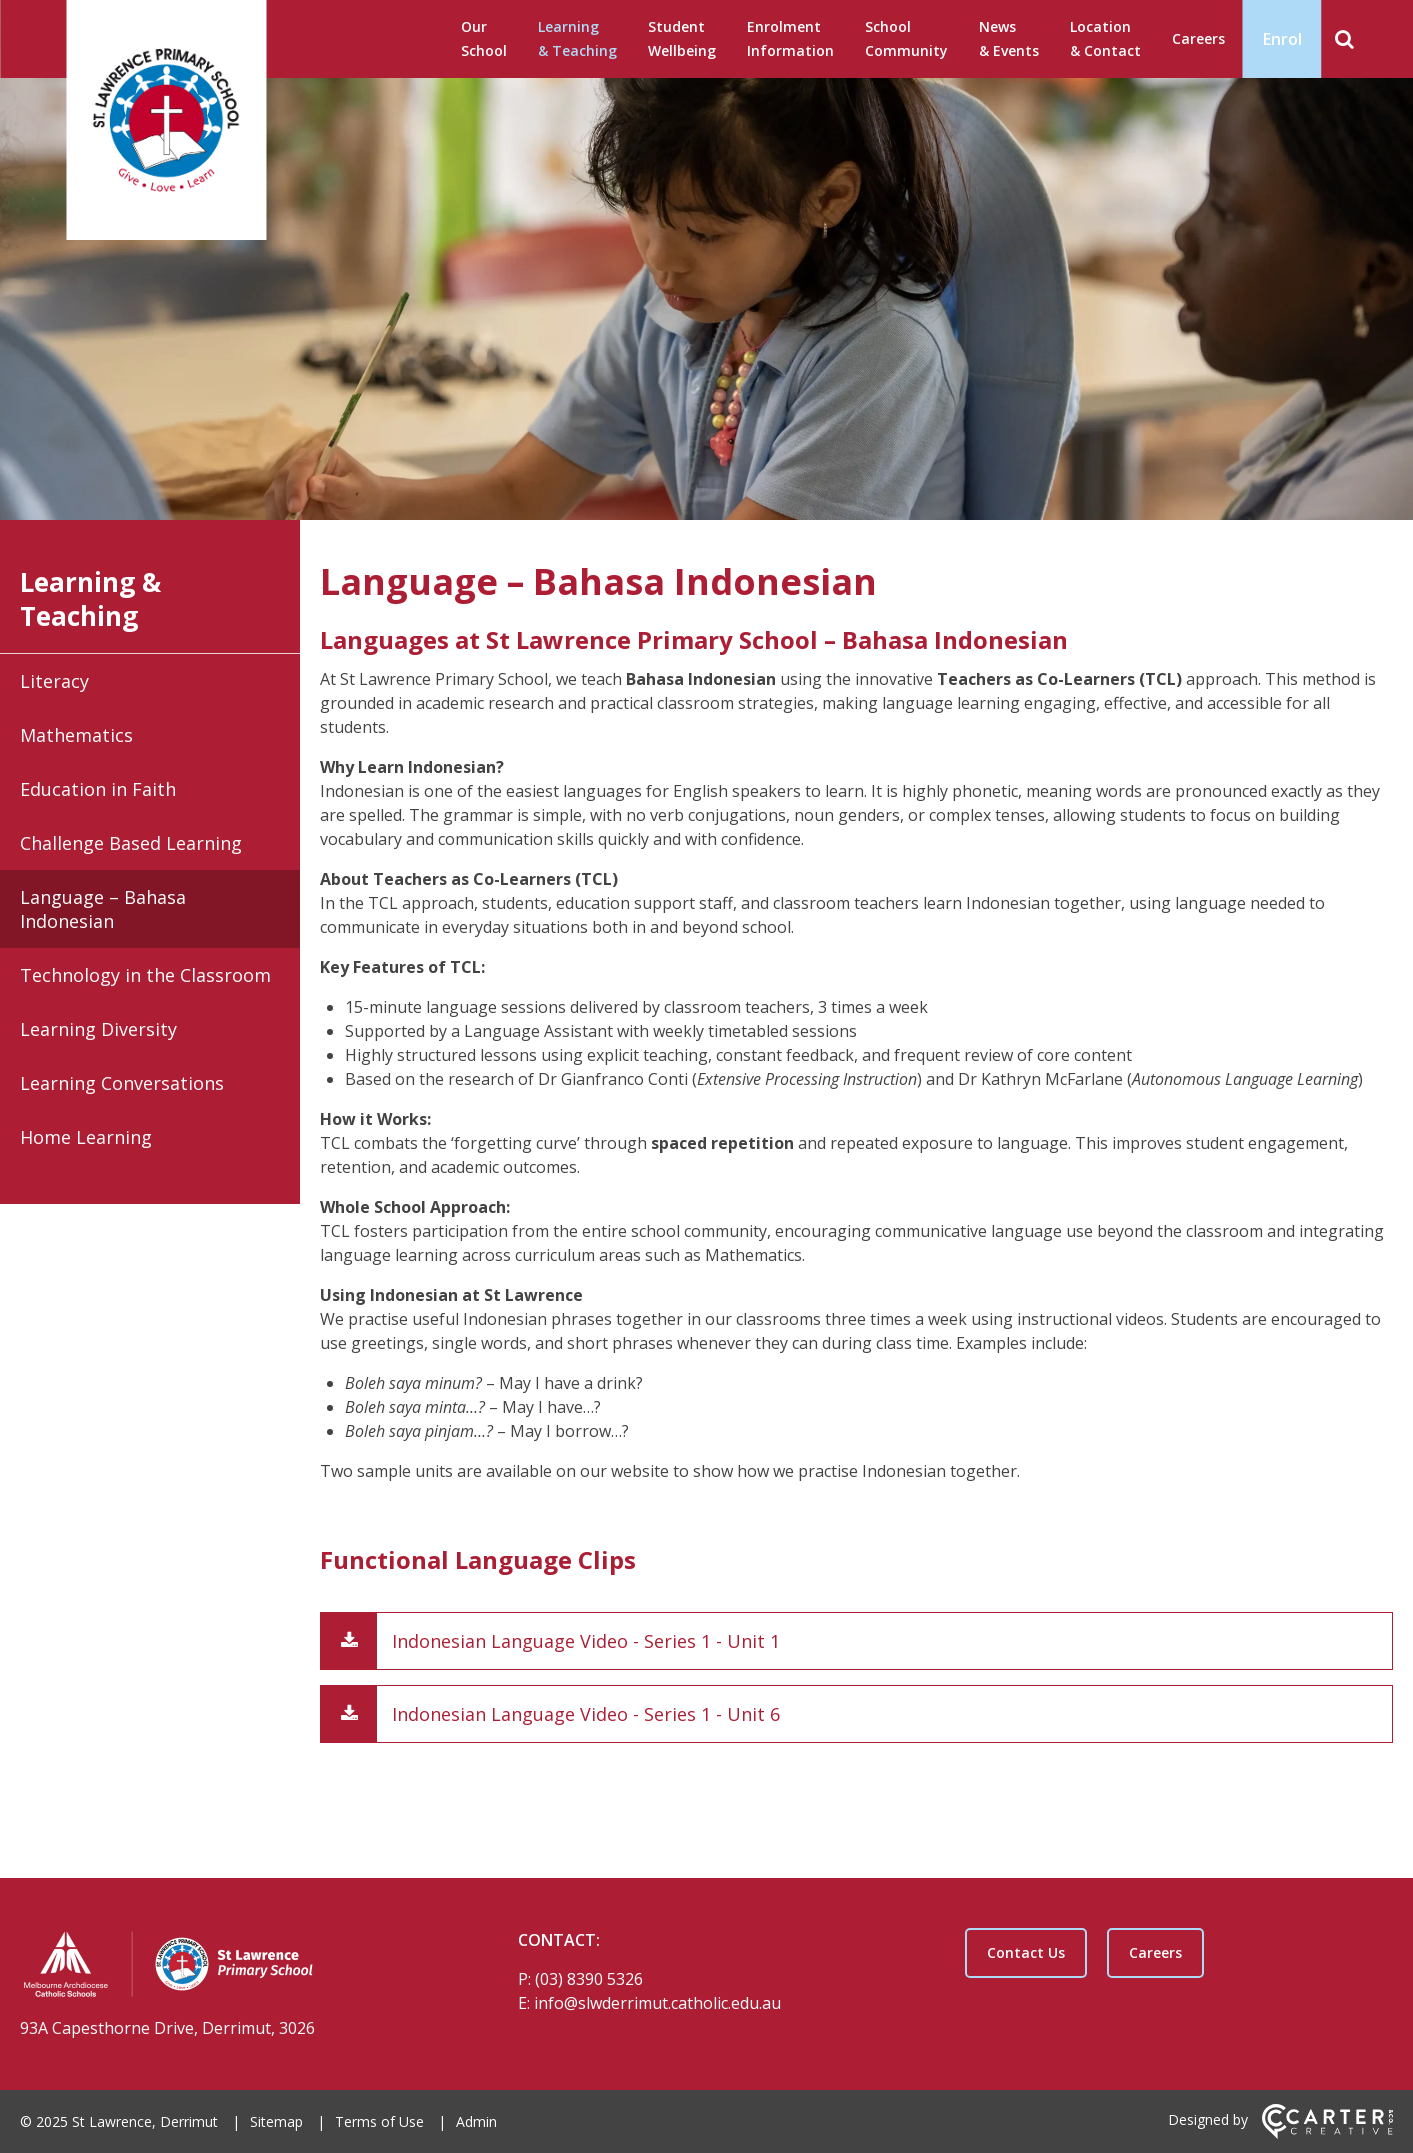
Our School (484, 38)
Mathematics (76, 735)
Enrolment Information (790, 38)
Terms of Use (379, 2121)
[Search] (1344, 39)
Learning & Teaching (577, 38)
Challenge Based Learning (131, 843)
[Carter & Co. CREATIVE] (1327, 2133)
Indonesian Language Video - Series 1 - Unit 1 (586, 1641)
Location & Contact (1105, 38)
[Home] (234, 1967)
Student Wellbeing (682, 38)
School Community (906, 38)
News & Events (1009, 38)
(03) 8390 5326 (589, 1979)
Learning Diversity (98, 1029)
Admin (476, 2121)
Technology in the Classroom (145, 975)
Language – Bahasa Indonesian (103, 909)
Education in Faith (98, 789)
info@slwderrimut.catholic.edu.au (657, 2003)
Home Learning (86, 1137)
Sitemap (276, 2121)
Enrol (1282, 39)
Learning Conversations (122, 1083)
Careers (1198, 38)
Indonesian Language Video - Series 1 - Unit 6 (586, 1714)
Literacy (54, 681)
